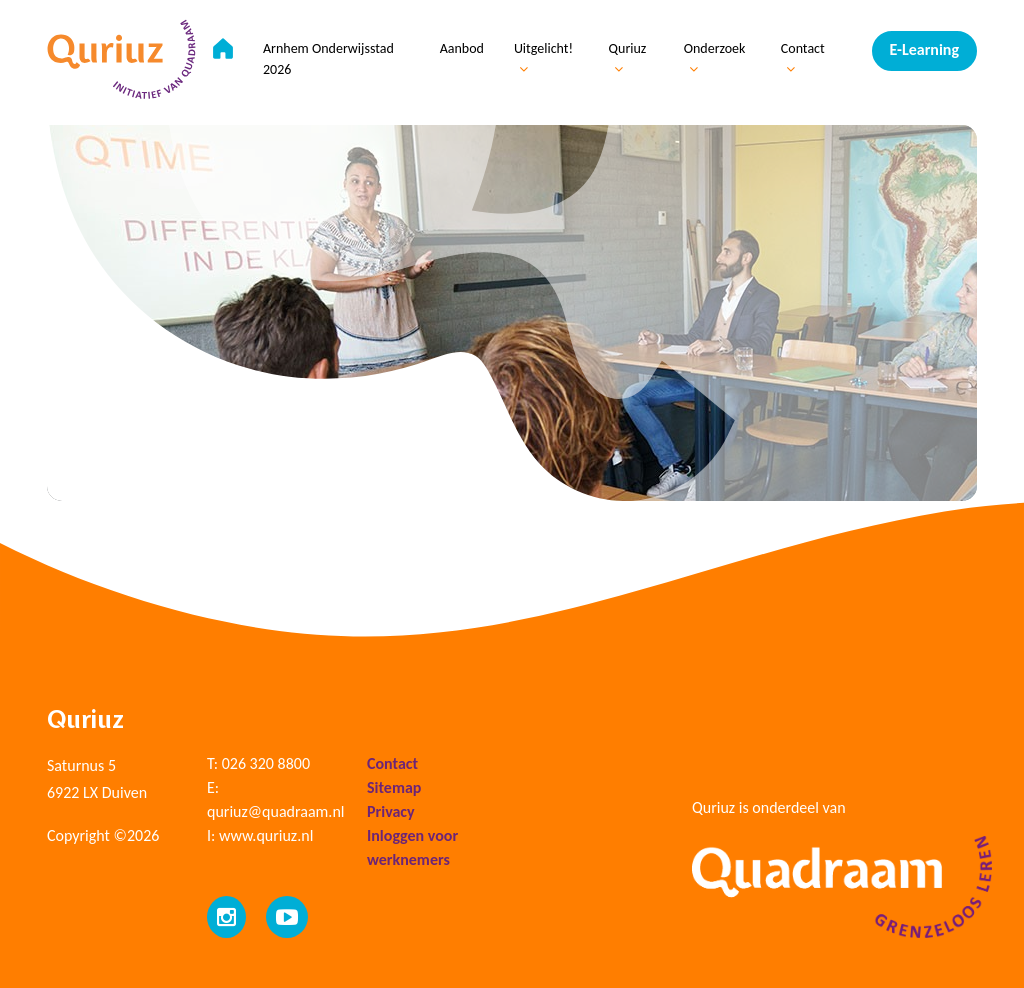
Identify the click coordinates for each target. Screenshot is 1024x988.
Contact (803, 58)
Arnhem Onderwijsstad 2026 (328, 59)
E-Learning (924, 49)
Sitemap (394, 787)
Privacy (391, 811)
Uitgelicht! (543, 58)
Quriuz (628, 58)
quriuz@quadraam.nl (275, 811)
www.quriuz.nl (266, 835)
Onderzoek (715, 58)
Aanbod (462, 48)
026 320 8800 (266, 763)
